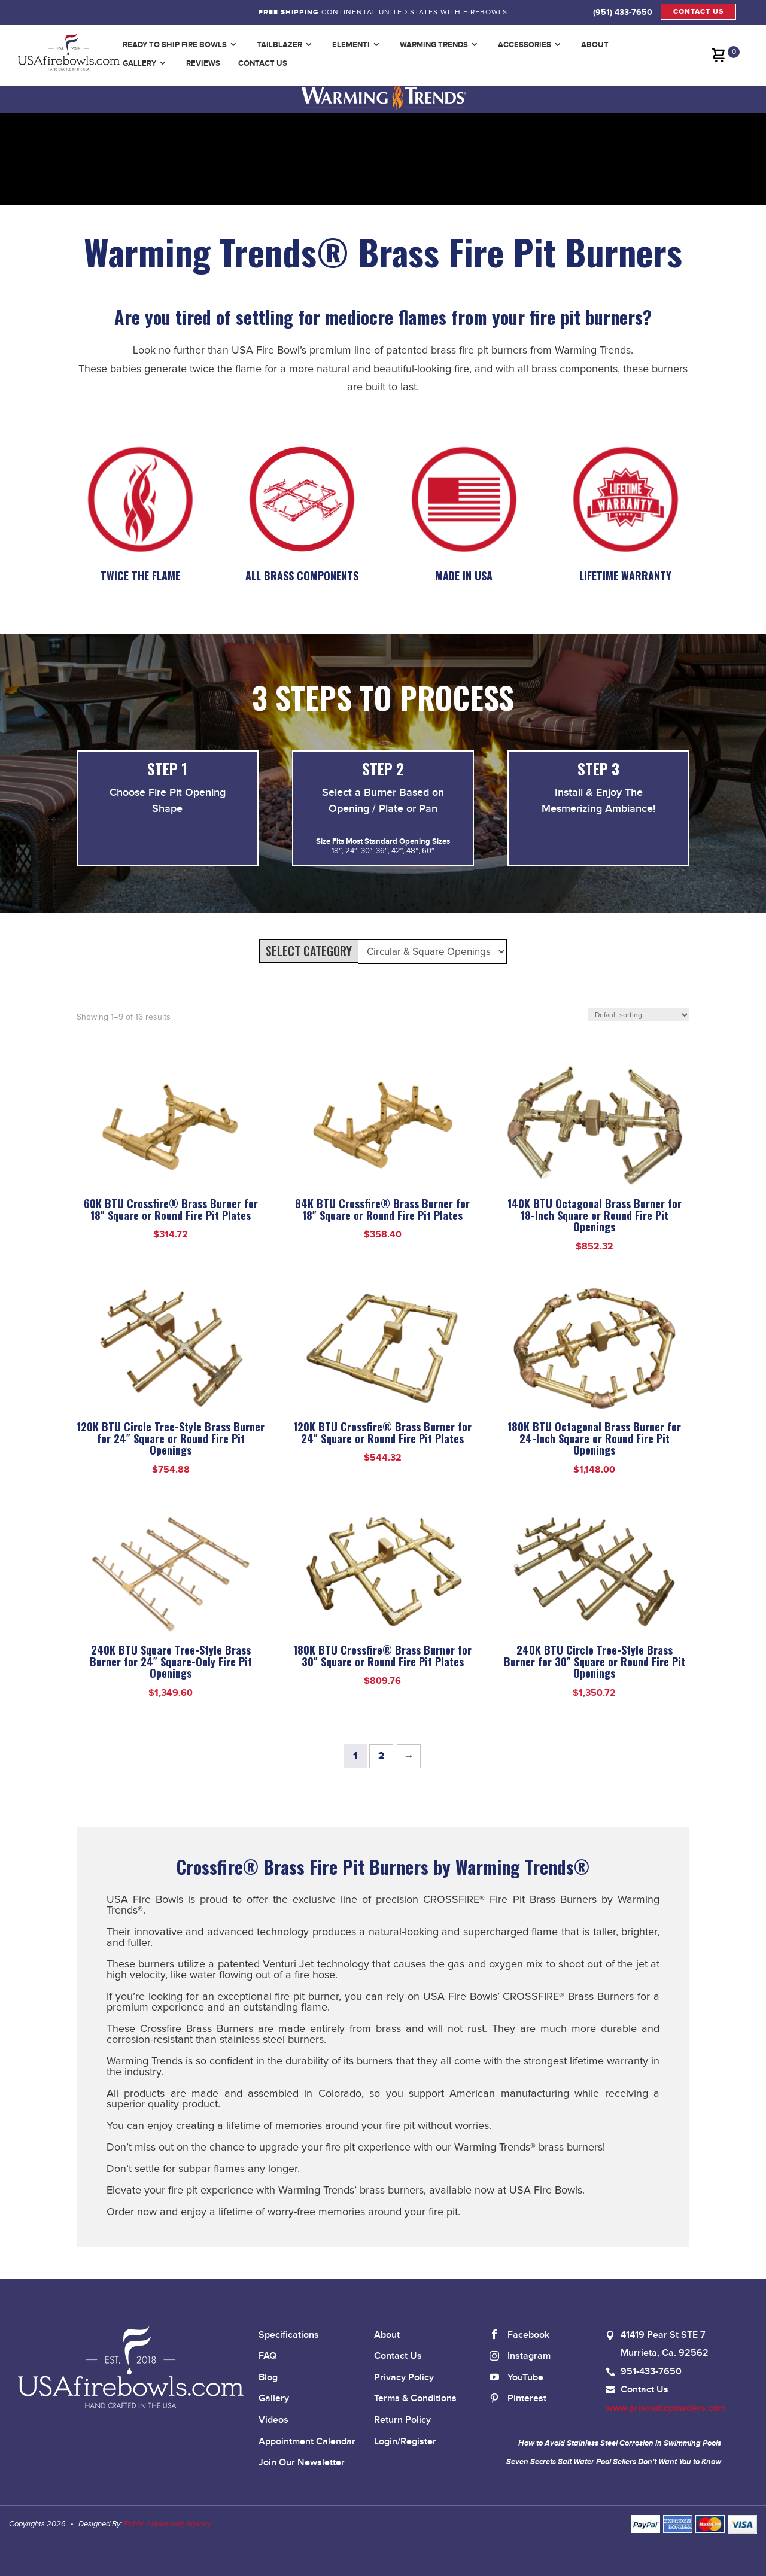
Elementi (351, 44)
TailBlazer (279, 44)
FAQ (267, 2356)
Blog (268, 2377)
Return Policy (402, 2420)
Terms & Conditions (415, 2398)
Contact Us (262, 63)
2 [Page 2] (381, 1756)
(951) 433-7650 (622, 12)
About (595, 44)
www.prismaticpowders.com (666, 2408)
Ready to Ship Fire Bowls (175, 44)
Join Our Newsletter (302, 2462)
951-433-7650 (651, 2371)
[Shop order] (638, 1014)
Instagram (520, 2356)
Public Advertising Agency (167, 2523)
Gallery (139, 63)
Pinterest (518, 2399)
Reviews (203, 63)
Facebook (519, 2335)
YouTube (516, 2378)
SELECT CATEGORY (309, 951)
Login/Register (405, 2441)
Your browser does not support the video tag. (166, 158)
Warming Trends (434, 44)
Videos (273, 2420)
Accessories (524, 44)
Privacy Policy (404, 2377)
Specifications (289, 2335)
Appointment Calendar (307, 2441)
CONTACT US (698, 11)
